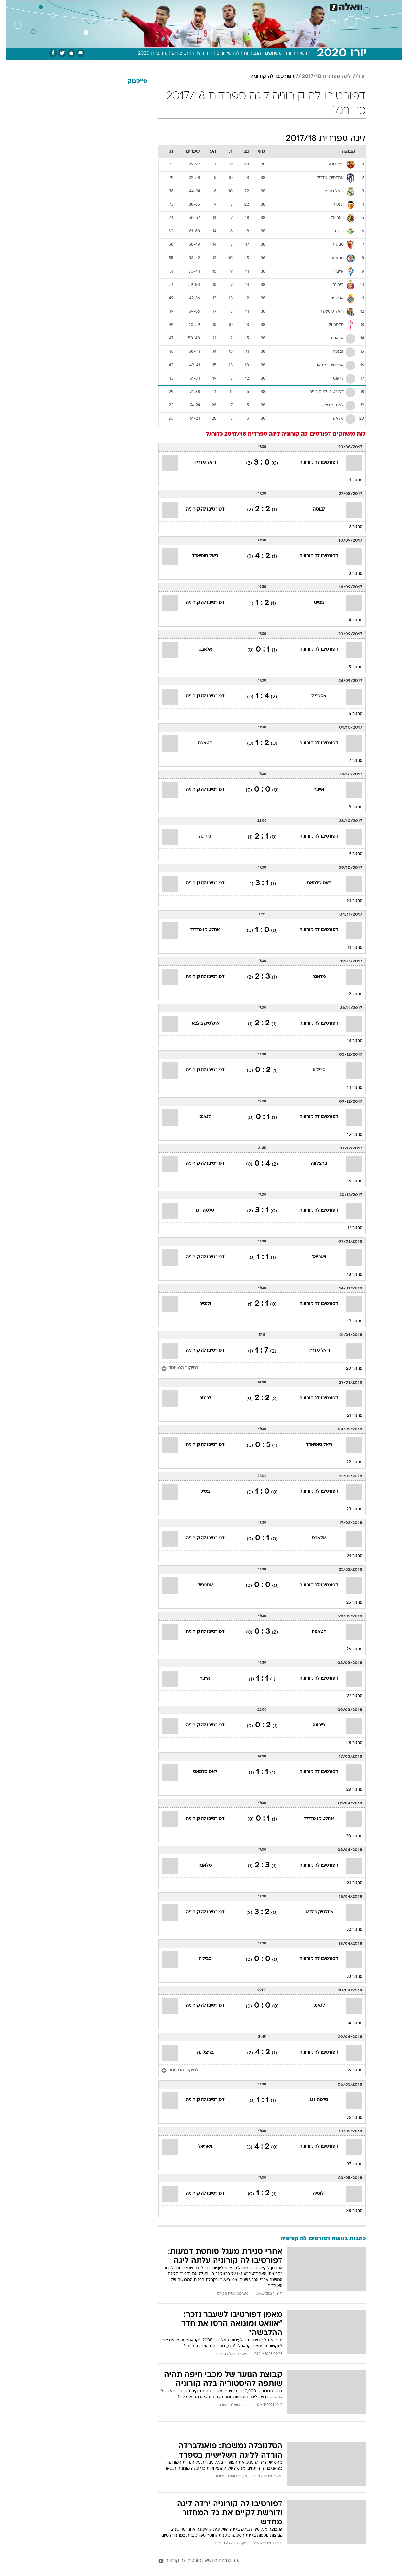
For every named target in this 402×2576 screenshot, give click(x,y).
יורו (356, 76)
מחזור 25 (348, 1603)
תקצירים (174, 53)
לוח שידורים (221, 53)
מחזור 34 (348, 2023)
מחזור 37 (349, 2164)
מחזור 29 (348, 1790)
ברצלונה (312, 1164)
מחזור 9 (350, 854)
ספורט (294, 6)
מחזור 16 (349, 1181)
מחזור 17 (349, 1228)
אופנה (126, 6)
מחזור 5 (350, 667)
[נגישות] (9, 7)
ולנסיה (199, 1304)
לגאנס (198, 1117)
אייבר (313, 790)
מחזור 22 (348, 1462)
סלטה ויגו (199, 1211)
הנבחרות (246, 53)
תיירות (175, 6)
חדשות (316, 6)
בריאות (197, 6)
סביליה (312, 1070)
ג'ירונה (199, 837)
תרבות (273, 6)
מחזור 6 (350, 714)
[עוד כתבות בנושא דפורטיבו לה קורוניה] (256, 2561)
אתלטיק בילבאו (198, 1024)
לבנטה (312, 509)
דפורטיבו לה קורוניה (266, 76)
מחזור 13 (349, 1041)
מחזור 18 (349, 1275)
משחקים (267, 53)
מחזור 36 (348, 2118)
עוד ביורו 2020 (146, 53)
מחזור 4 (350, 620)
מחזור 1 (350, 480)
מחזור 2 (350, 527)
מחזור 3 (350, 574)
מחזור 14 (349, 1088)
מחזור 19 (349, 1321)
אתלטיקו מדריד (199, 930)
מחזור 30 (348, 1836)
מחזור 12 (349, 994)
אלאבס (199, 650)
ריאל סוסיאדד (198, 556)
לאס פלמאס (313, 883)
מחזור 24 (349, 1556)
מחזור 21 (349, 1416)
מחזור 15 (349, 1135)
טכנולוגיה (150, 6)
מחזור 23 (348, 1509)
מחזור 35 (348, 2070)
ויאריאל (313, 1257)
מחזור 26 (348, 1649)
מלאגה (312, 977)
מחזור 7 (350, 761)
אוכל (217, 6)
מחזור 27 (349, 1696)
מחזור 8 (350, 807)
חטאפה (198, 743)
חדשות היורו (292, 53)
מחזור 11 (349, 948)
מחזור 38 (348, 2211)
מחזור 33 (348, 1977)
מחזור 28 (348, 1743)
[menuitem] (312, 6)
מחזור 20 (348, 1369)
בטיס (312, 603)
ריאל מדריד (199, 463)
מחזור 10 (349, 901)
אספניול (312, 696)
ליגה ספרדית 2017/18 (320, 76)
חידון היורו (196, 53)
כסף (234, 6)
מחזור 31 (349, 1883)
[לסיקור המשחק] (173, 1368)
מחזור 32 (348, 1930)
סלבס (253, 6)
